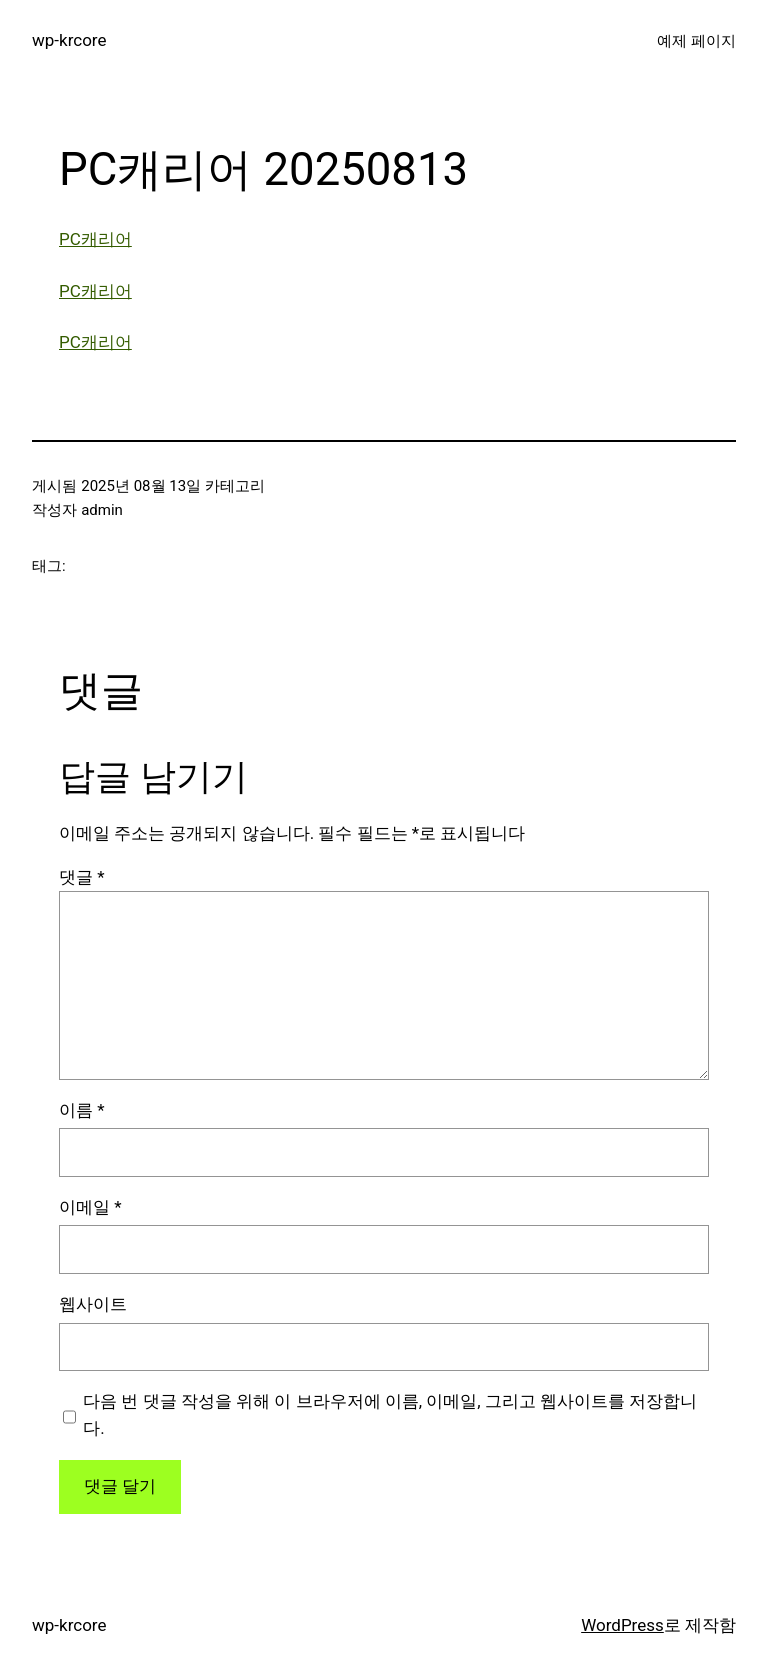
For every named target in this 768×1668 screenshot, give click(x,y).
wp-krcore (69, 40)
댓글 (82, 877)
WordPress (622, 1625)
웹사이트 (93, 1304)
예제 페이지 (696, 41)
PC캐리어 (95, 239)
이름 (82, 1110)
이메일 (90, 1207)
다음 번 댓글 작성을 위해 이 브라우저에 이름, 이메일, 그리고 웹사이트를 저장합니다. (390, 1414)
